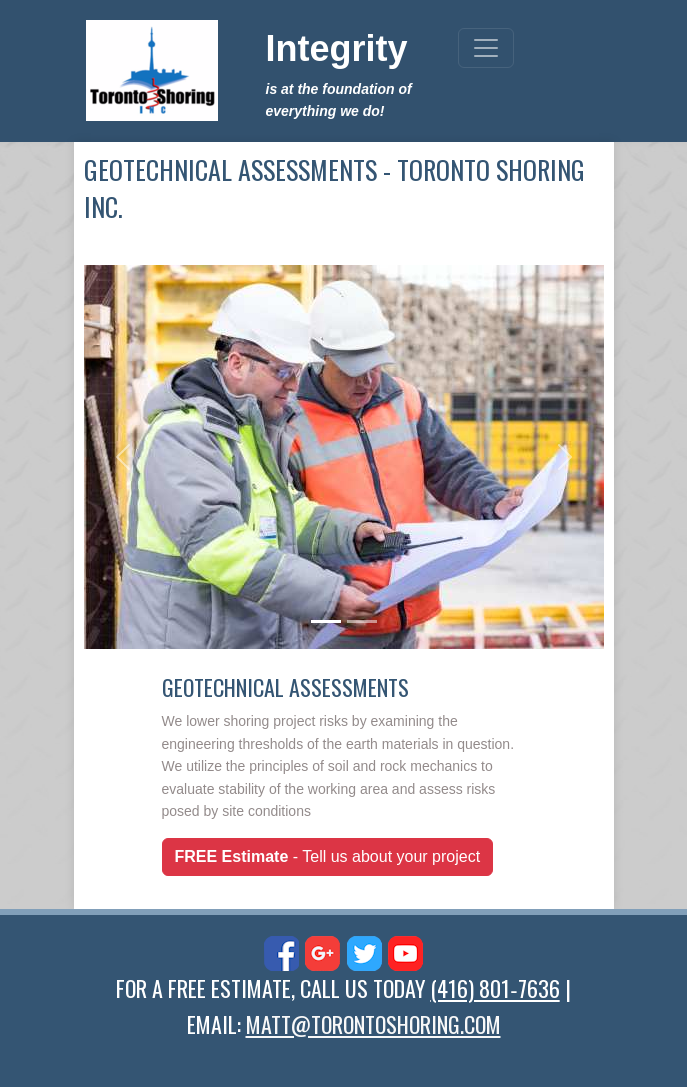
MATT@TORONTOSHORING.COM (373, 1024)
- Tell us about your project (328, 856)
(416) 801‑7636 (494, 988)
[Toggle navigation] (486, 48)
